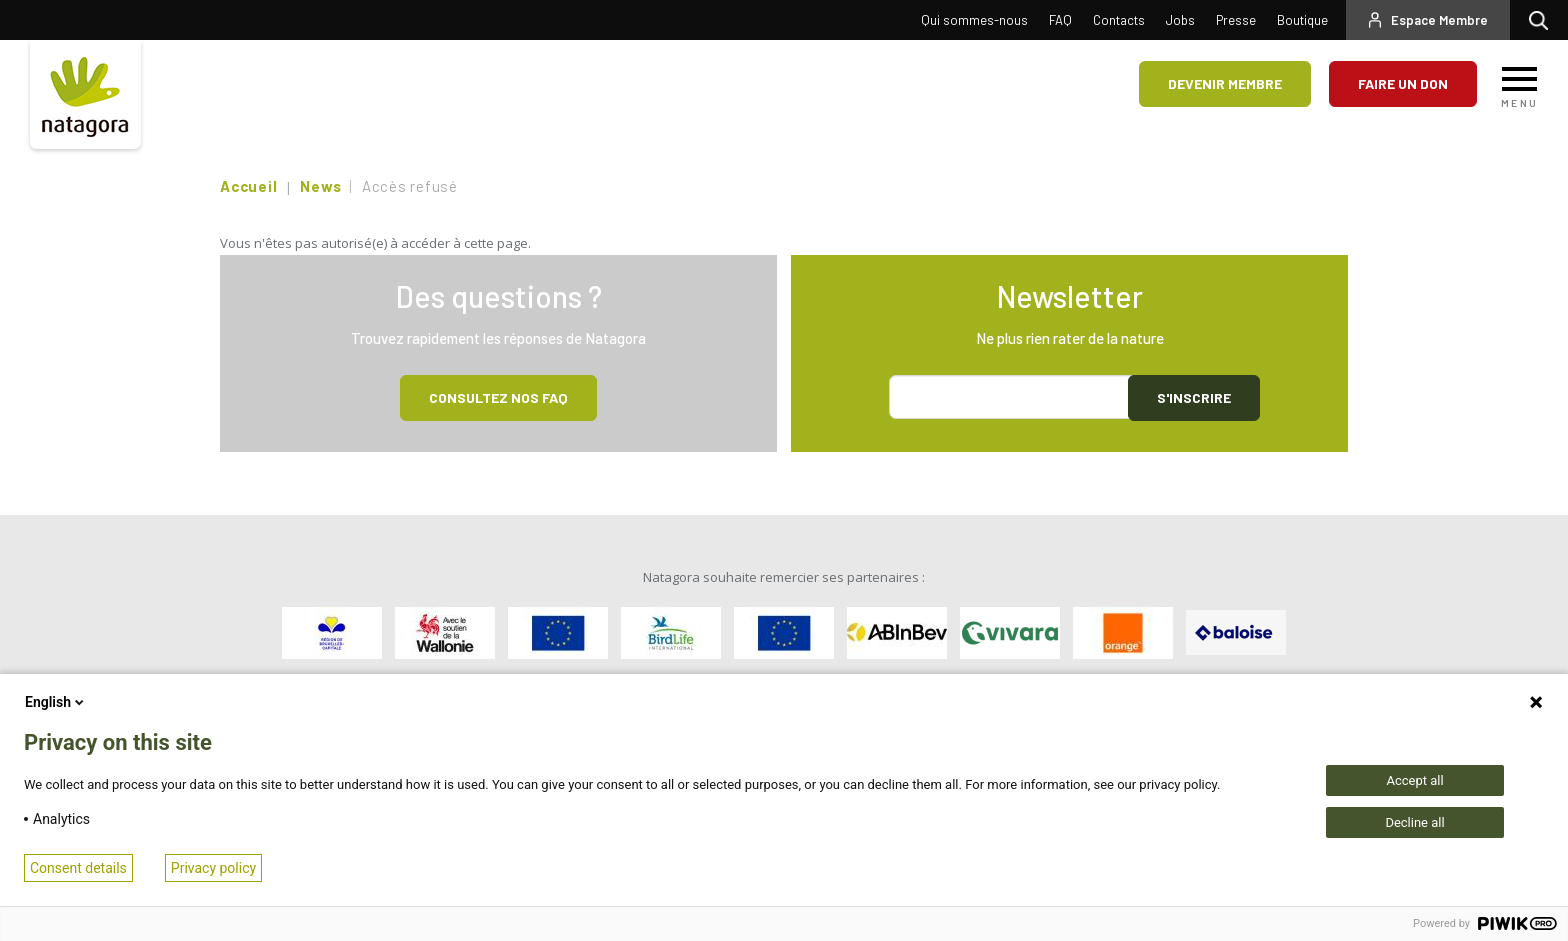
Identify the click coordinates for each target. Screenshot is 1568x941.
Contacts (1119, 20)
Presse (1236, 20)
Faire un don (1403, 83)
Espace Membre (1439, 20)
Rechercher (1543, 20)
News (320, 186)
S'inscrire (1194, 397)
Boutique (1302, 20)
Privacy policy (213, 868)
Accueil (248, 186)
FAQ (1060, 20)
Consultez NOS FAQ (498, 397)
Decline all (1414, 822)
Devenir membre (1225, 83)
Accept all (1414, 780)
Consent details (78, 868)
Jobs (1180, 20)
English (56, 702)
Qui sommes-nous (974, 20)
